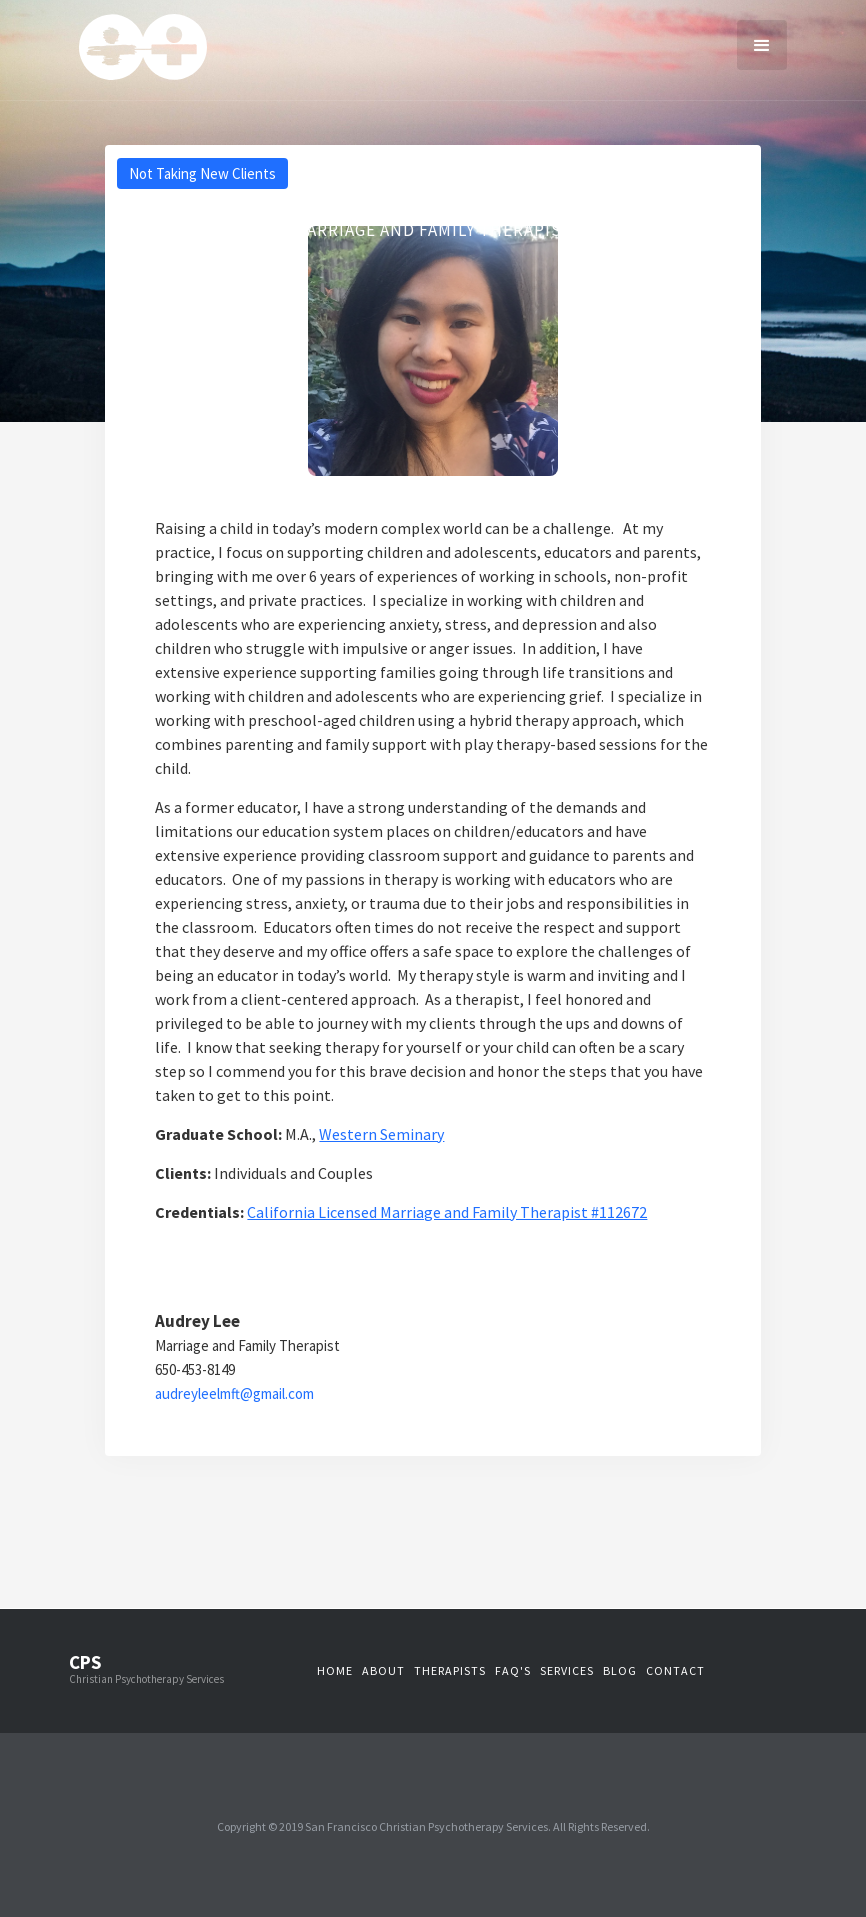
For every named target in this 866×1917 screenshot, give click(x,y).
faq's (513, 1670)
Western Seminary (381, 1134)
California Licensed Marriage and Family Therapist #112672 (447, 1212)
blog (620, 1670)
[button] (762, 45)
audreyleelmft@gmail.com (234, 1393)
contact (675, 1670)
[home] (143, 50)
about (383, 1670)
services (567, 1670)
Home (335, 1670)
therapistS (450, 1670)
